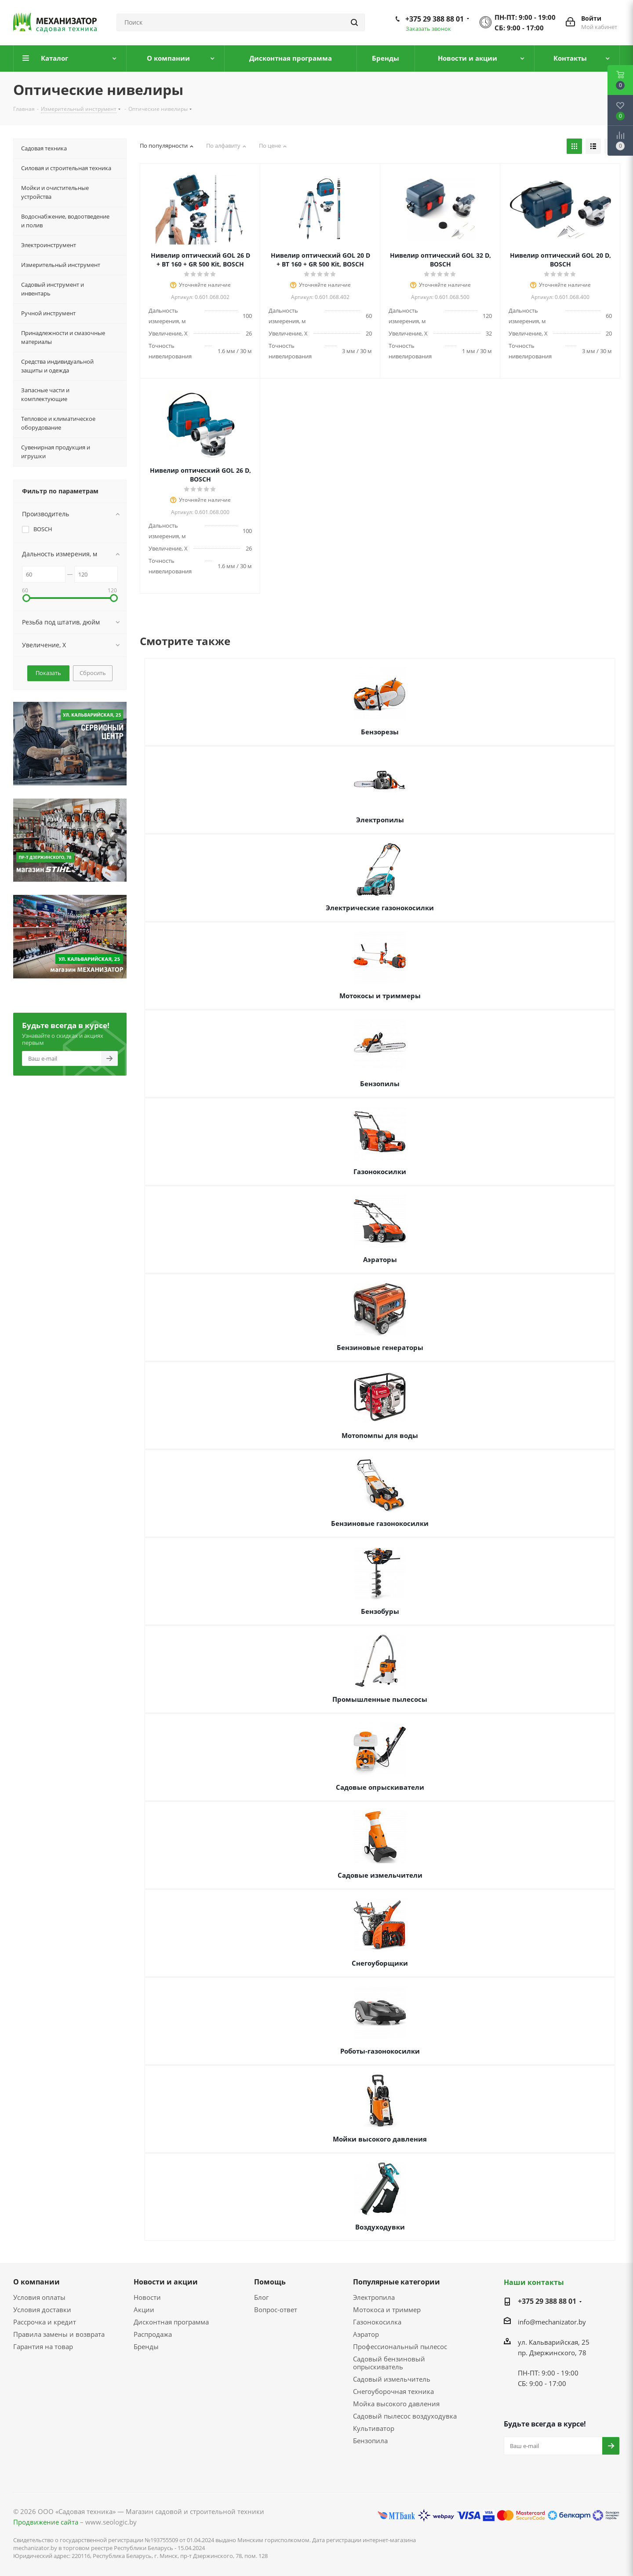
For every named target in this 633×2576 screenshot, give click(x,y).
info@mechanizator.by (552, 2321)
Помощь (270, 2282)
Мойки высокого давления (380, 2139)
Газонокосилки (379, 1171)
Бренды (146, 2346)
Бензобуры (380, 1611)
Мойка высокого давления (396, 2403)
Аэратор (366, 2334)
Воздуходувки (380, 2226)
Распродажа (153, 2334)
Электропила (374, 2297)
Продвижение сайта (45, 2522)
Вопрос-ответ (275, 2309)
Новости (147, 2297)
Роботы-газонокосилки (380, 2051)
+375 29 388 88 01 (434, 19)
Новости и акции (166, 2282)
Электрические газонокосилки (380, 907)
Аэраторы (380, 1259)
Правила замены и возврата (59, 2334)
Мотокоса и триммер (387, 2309)
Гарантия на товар (43, 2346)
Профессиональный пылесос (400, 2346)
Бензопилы (380, 1083)
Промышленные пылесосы (379, 1699)
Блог (261, 2297)
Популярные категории (396, 2282)
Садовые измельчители (380, 1875)
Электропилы (380, 819)
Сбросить (93, 673)
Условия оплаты (39, 2297)
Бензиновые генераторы (380, 1347)
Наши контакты (534, 2282)
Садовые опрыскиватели (380, 1787)
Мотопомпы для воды (380, 1435)
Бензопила (370, 2440)
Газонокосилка (377, 2321)
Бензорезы (380, 731)
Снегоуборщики (380, 1963)
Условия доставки (42, 2309)
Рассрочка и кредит (44, 2321)
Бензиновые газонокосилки (380, 1523)
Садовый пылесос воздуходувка (405, 2416)
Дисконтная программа (171, 2321)
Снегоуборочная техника (393, 2391)
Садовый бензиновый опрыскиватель (389, 2362)
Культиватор (373, 2428)
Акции (144, 2309)
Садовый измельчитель (391, 2379)
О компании (36, 2282)
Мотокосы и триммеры (380, 995)
